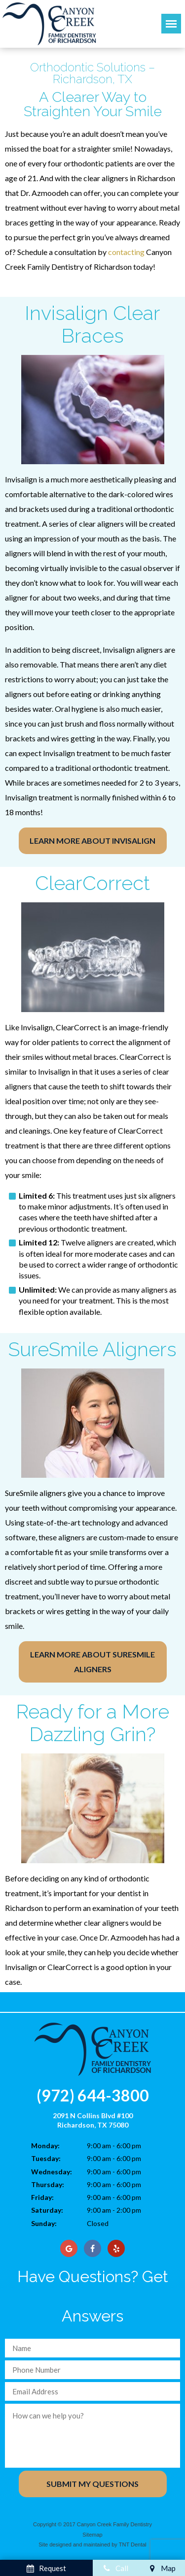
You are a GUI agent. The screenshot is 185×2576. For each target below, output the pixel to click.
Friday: (42, 2197)
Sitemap (92, 2535)
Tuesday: (46, 2158)
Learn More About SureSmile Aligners (92, 1662)
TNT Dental (133, 2544)
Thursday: (47, 2184)
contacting (126, 251)
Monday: (45, 2145)
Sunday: (44, 2223)
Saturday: (47, 2210)
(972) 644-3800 (93, 2095)
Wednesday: (51, 2171)
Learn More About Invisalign (92, 840)
